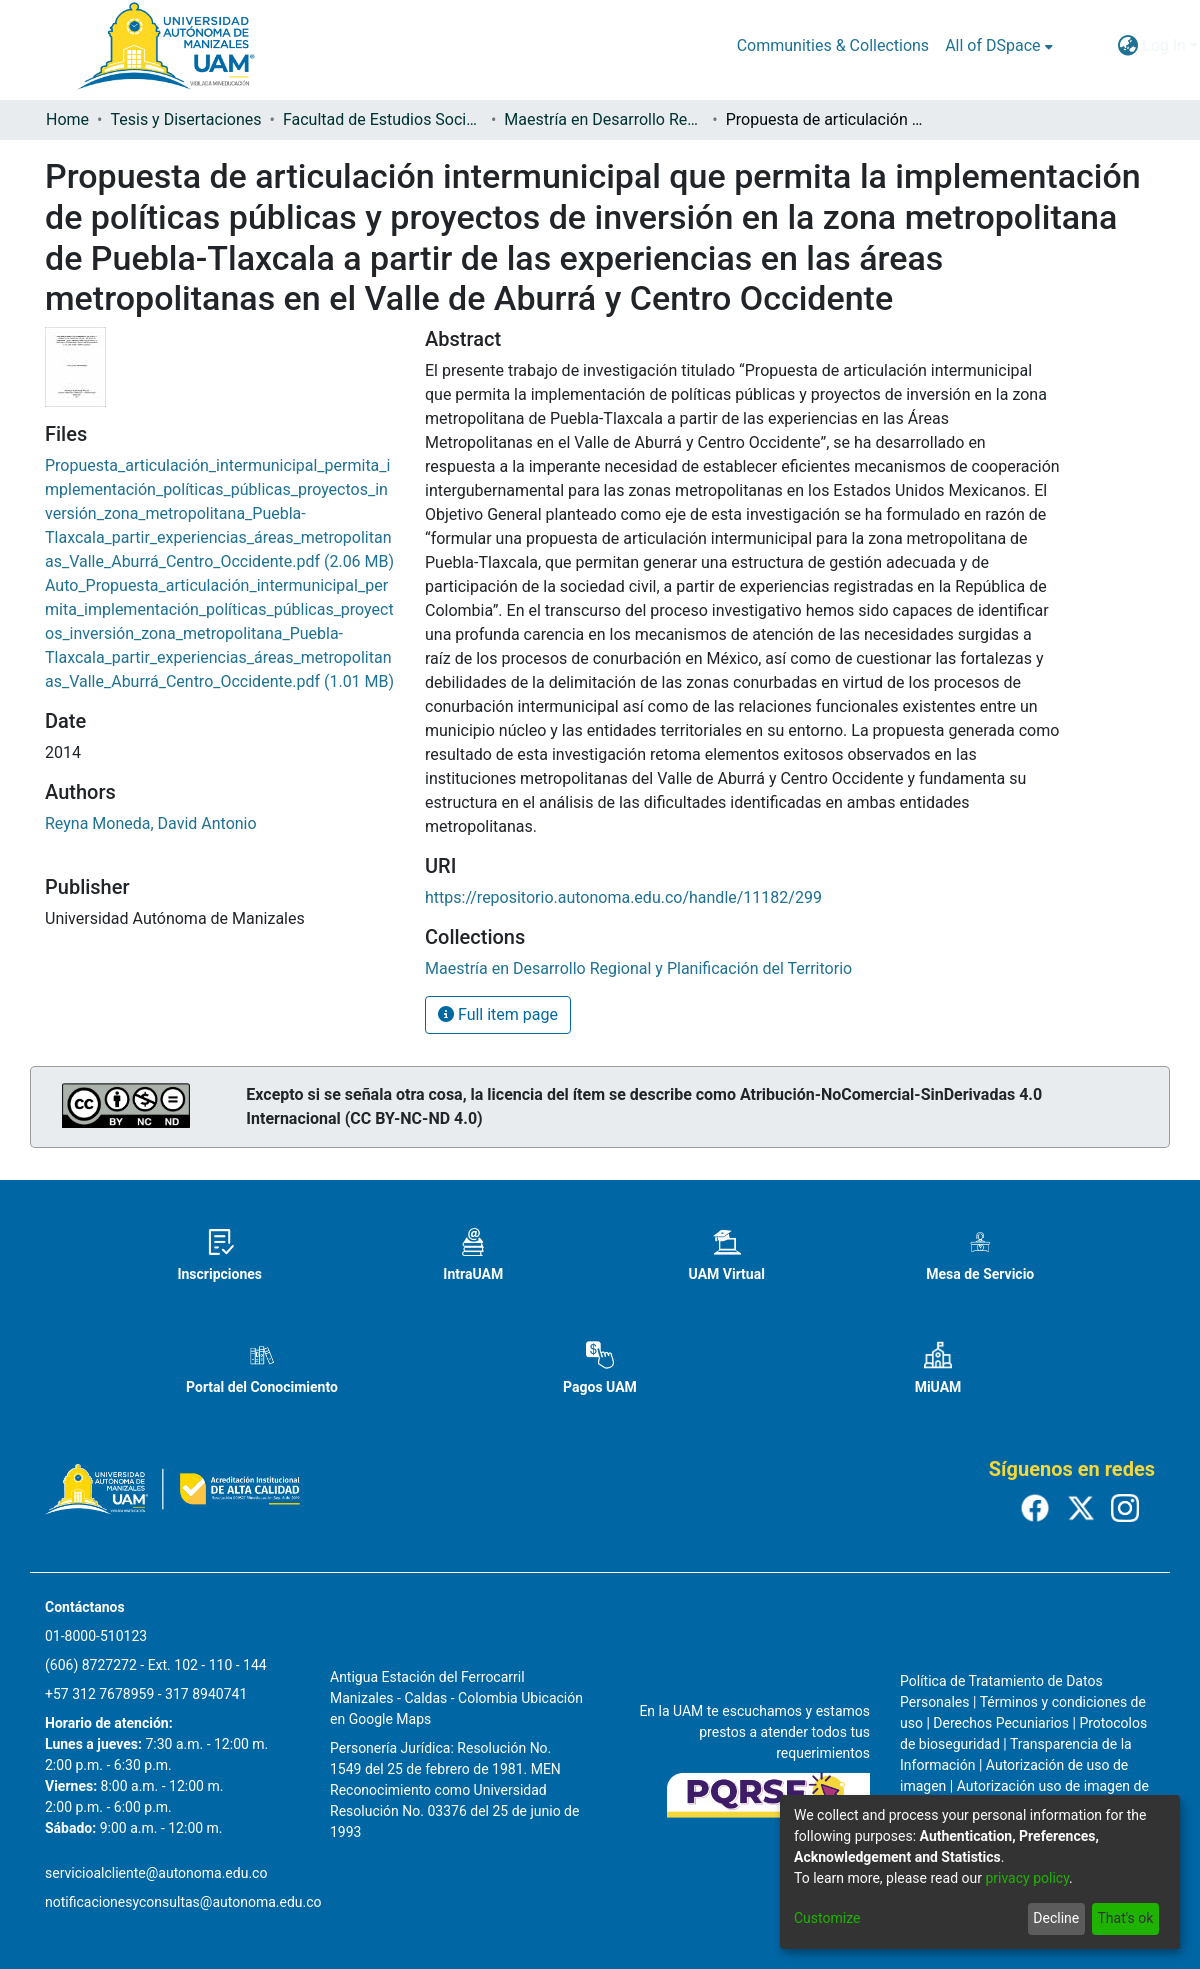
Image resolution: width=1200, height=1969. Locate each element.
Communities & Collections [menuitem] (833, 45)
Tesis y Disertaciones (185, 119)
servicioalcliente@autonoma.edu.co (156, 1873)
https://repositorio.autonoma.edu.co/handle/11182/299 (623, 897)
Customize (827, 1918)
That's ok (1125, 1918)
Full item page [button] (498, 1014)
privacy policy (1027, 1878)
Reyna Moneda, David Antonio (151, 823)
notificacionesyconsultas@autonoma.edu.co (183, 1902)
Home (67, 119)
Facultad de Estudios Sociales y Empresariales (383, 119)
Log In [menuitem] (1164, 45)
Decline (1056, 1918)
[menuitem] (998, 46)
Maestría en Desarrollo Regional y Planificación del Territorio (604, 119)
